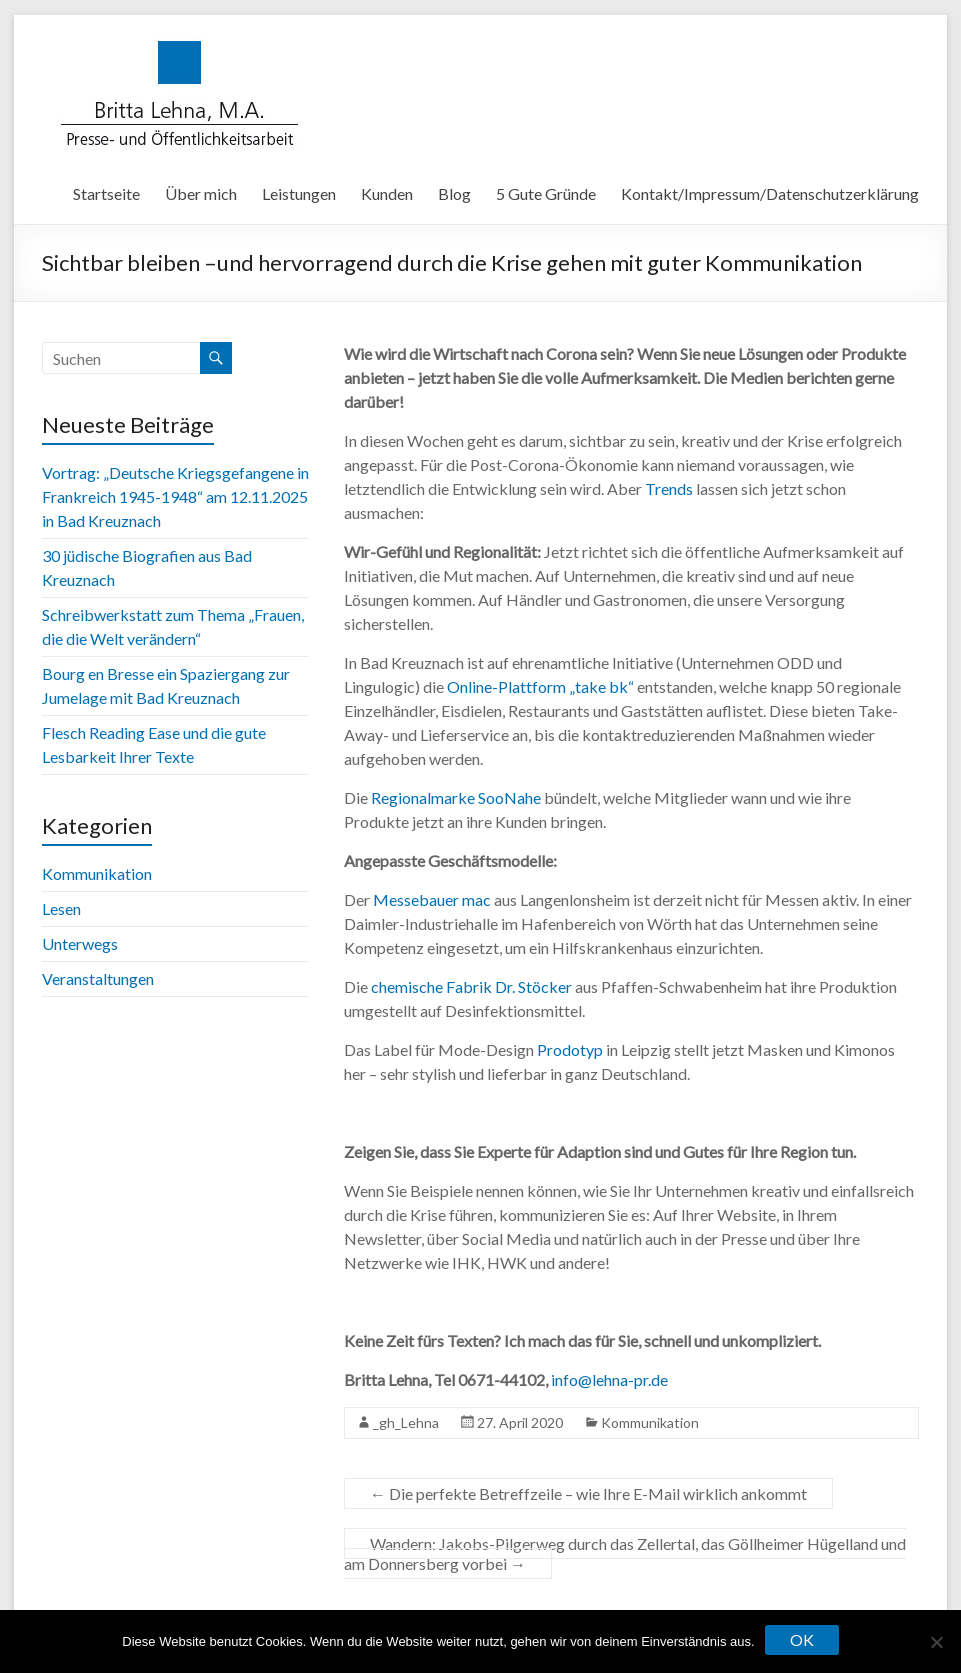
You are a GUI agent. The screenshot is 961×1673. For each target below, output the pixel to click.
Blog (454, 193)
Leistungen (299, 193)
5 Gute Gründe (546, 193)
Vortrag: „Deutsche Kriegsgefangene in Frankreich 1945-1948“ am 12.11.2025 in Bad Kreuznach (175, 496)
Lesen (61, 908)
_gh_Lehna (406, 1422)
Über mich (201, 193)
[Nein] (936, 1642)
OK (802, 1639)
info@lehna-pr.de (609, 1379)
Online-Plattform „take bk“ (540, 686)
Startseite (106, 193)
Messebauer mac (430, 899)
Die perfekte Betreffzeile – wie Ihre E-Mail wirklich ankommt (588, 1493)
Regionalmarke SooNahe (456, 797)
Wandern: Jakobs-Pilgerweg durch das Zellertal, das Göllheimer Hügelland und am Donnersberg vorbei (625, 1553)
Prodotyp (570, 1049)
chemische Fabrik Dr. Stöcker (471, 986)
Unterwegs (80, 943)
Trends (669, 488)
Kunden (387, 193)
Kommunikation (650, 1422)
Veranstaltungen (98, 978)
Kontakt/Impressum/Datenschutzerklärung (770, 193)
